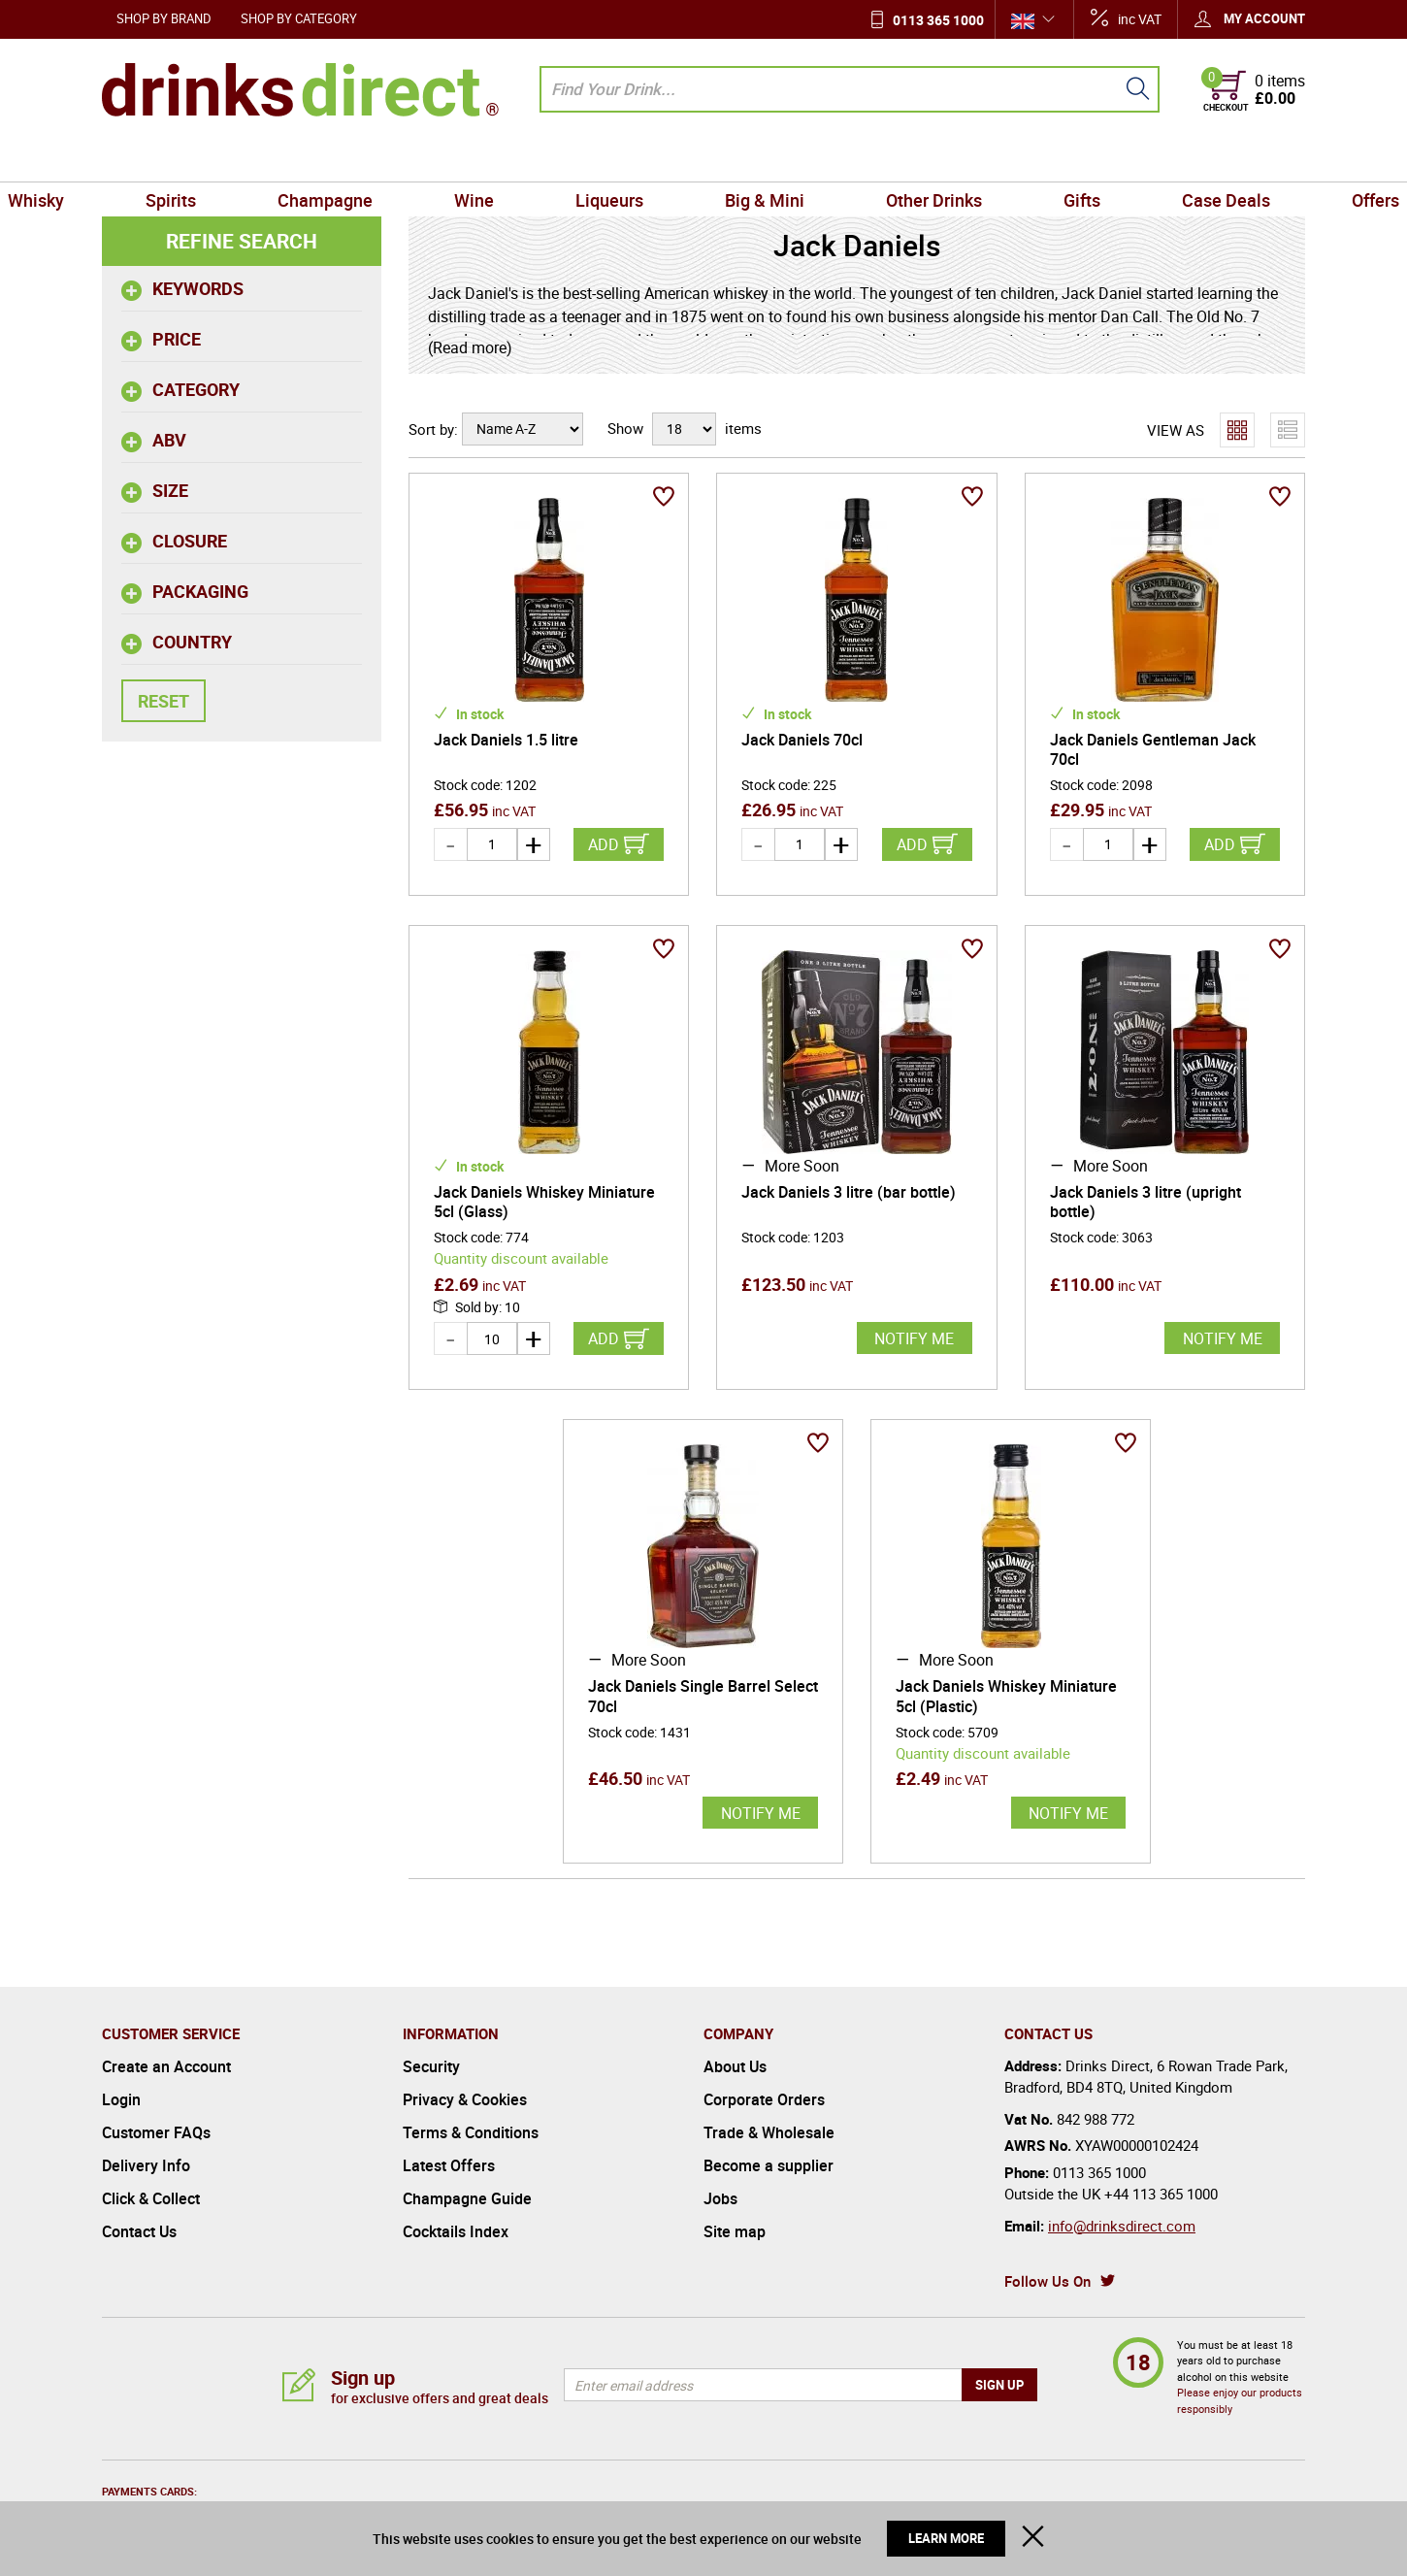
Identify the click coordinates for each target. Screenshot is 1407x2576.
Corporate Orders (764, 2099)
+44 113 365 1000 (1161, 2193)
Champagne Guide (467, 2198)
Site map (735, 2231)
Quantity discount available (521, 1258)
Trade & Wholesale (769, 2132)
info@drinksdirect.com (1121, 2225)
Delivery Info (146, 2165)
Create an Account (166, 2066)
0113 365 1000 (938, 20)
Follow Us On (1047, 2281)
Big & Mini (753, 159)
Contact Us (139, 2231)
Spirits (250, 159)
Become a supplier (769, 2165)
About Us (735, 2066)
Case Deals (1146, 159)
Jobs (720, 2198)
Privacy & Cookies (465, 2099)
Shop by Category (299, 18)
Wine (508, 159)
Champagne (381, 159)
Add (603, 844)
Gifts (1025, 159)
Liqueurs (621, 159)
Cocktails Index (455, 2231)
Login (121, 2099)
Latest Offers (449, 2165)
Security (431, 2066)
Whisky (138, 159)
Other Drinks (900, 159)
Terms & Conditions (471, 2132)
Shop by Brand (164, 18)
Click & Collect (151, 2198)
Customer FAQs (156, 2132)
